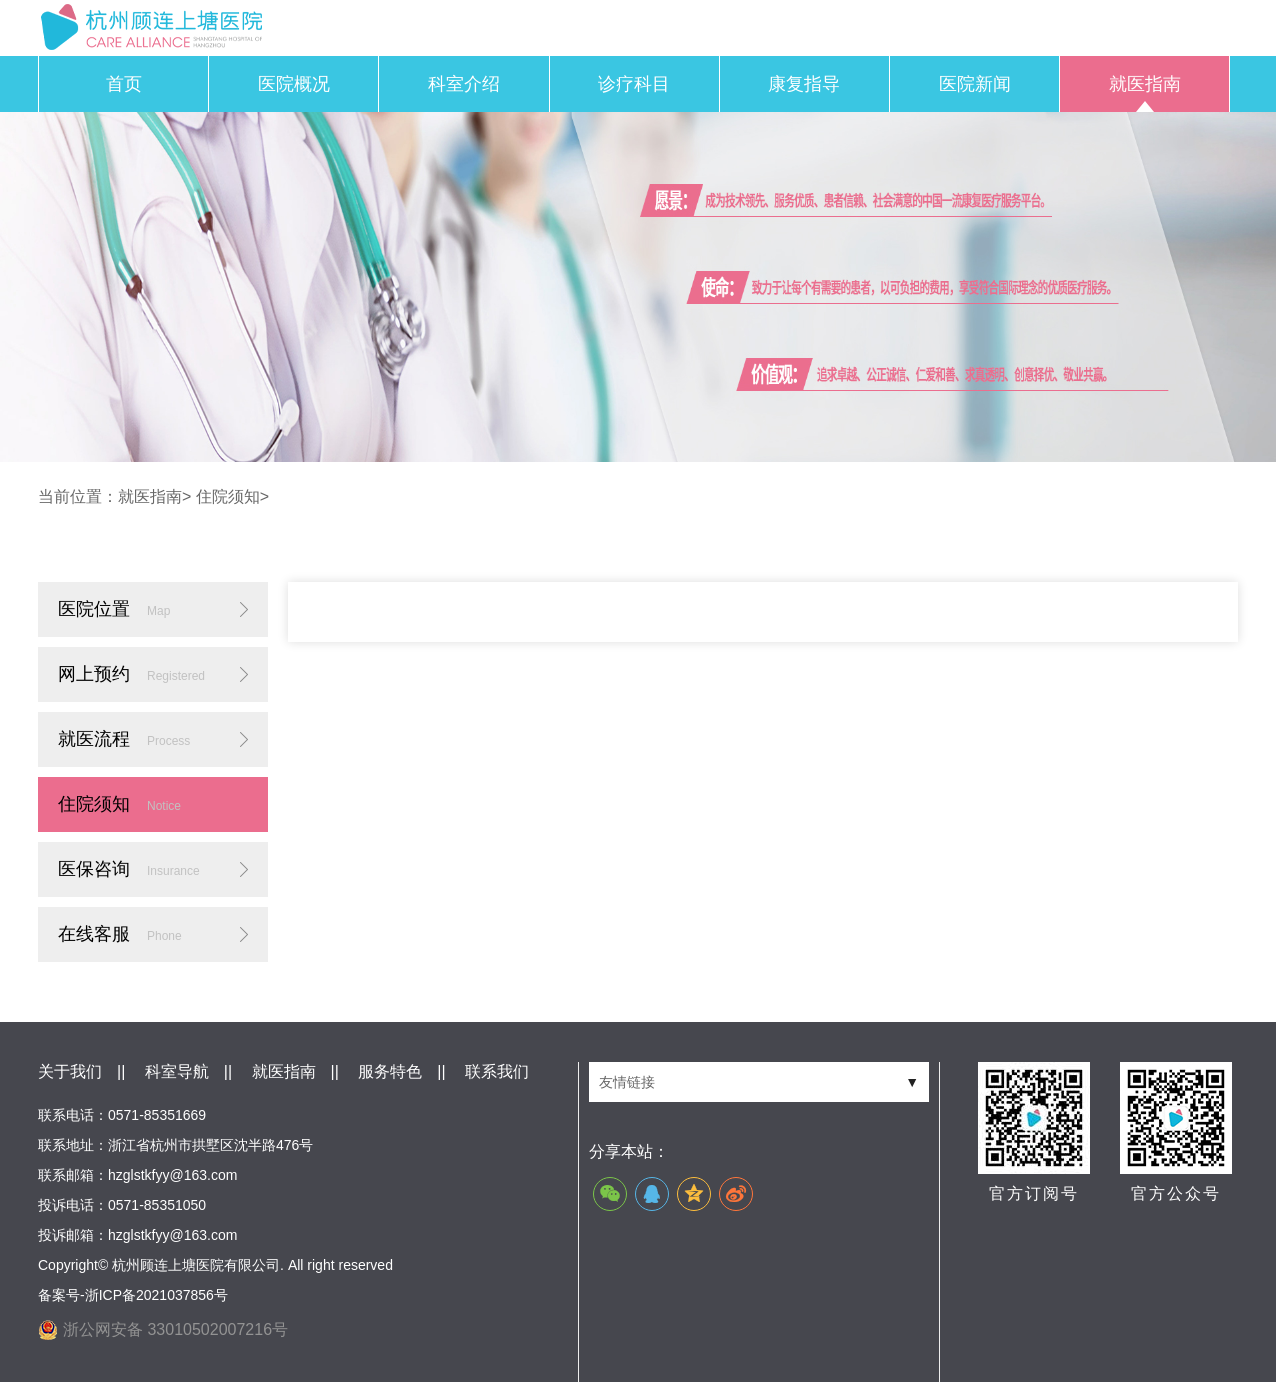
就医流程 (124, 739)
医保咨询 (129, 869)
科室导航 (177, 1071)
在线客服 (120, 934)
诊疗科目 (634, 84)
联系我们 (497, 1071)
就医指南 (1145, 84)
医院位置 (114, 609)
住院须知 (228, 496)
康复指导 (804, 84)
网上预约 (131, 674)
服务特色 (390, 1071)
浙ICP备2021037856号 (156, 1295)
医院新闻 (975, 84)
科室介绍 (464, 84)
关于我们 (70, 1071)
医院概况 (294, 84)
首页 (124, 84)
